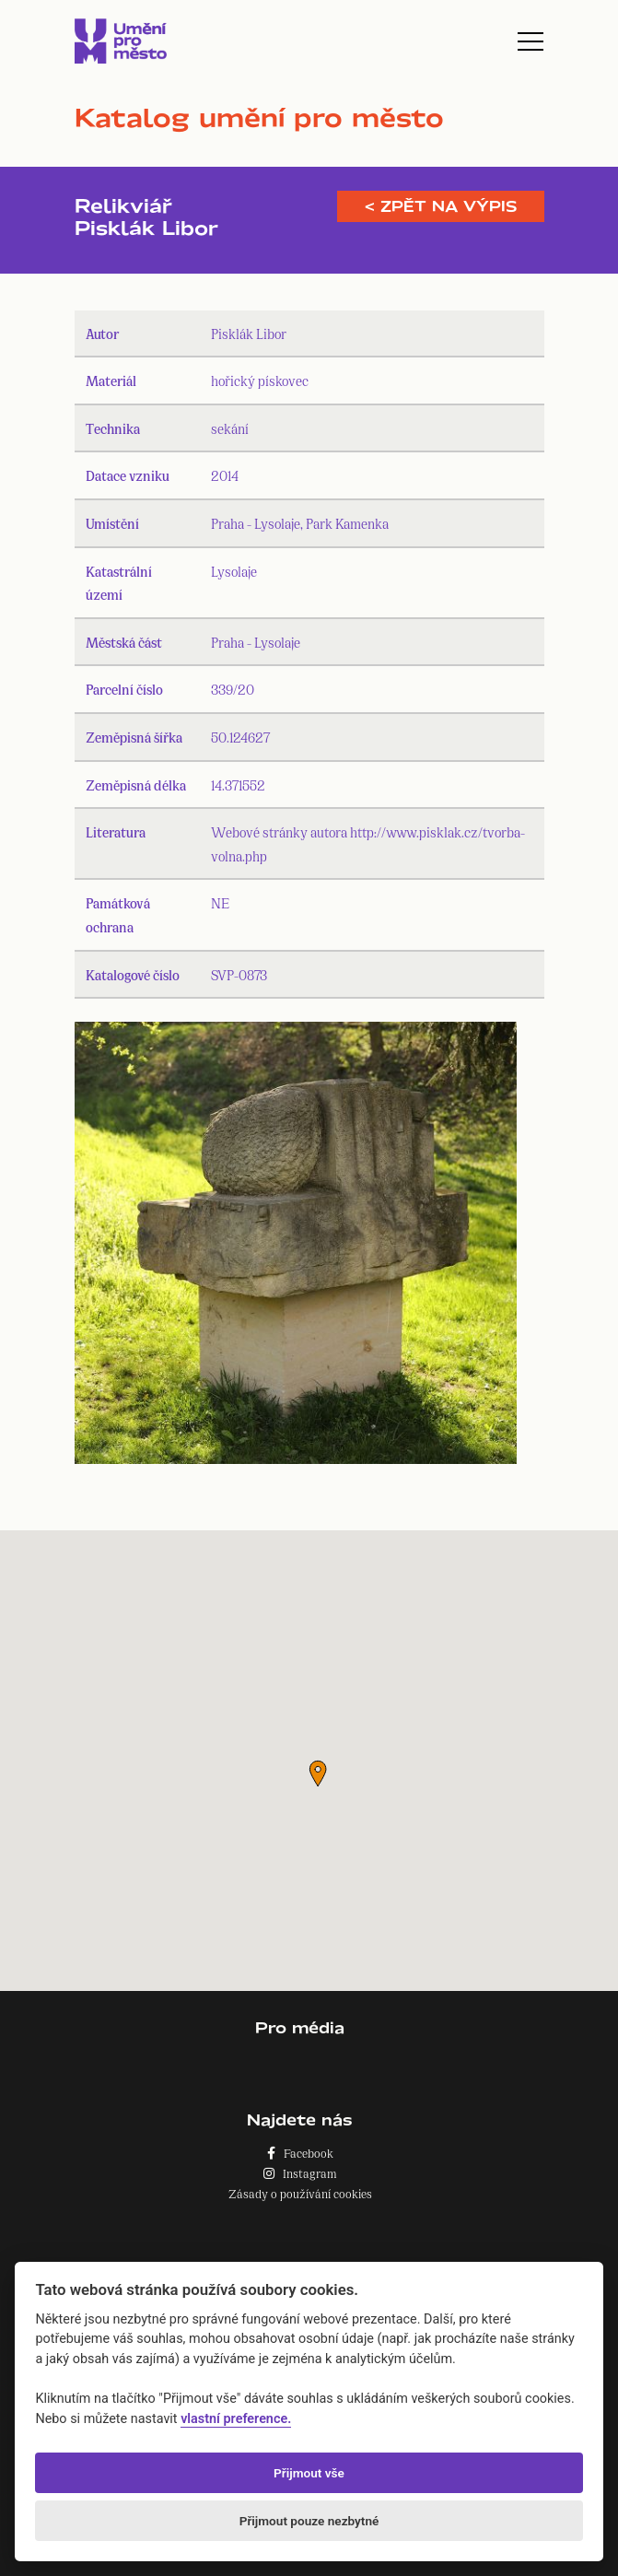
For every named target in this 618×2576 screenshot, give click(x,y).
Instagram (300, 2173)
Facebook (300, 2152)
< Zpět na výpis (441, 206)
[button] (318, 1773)
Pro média (299, 2027)
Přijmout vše (309, 2472)
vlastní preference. (236, 2419)
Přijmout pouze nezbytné (309, 2520)
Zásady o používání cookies (300, 2193)
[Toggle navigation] (530, 41)
